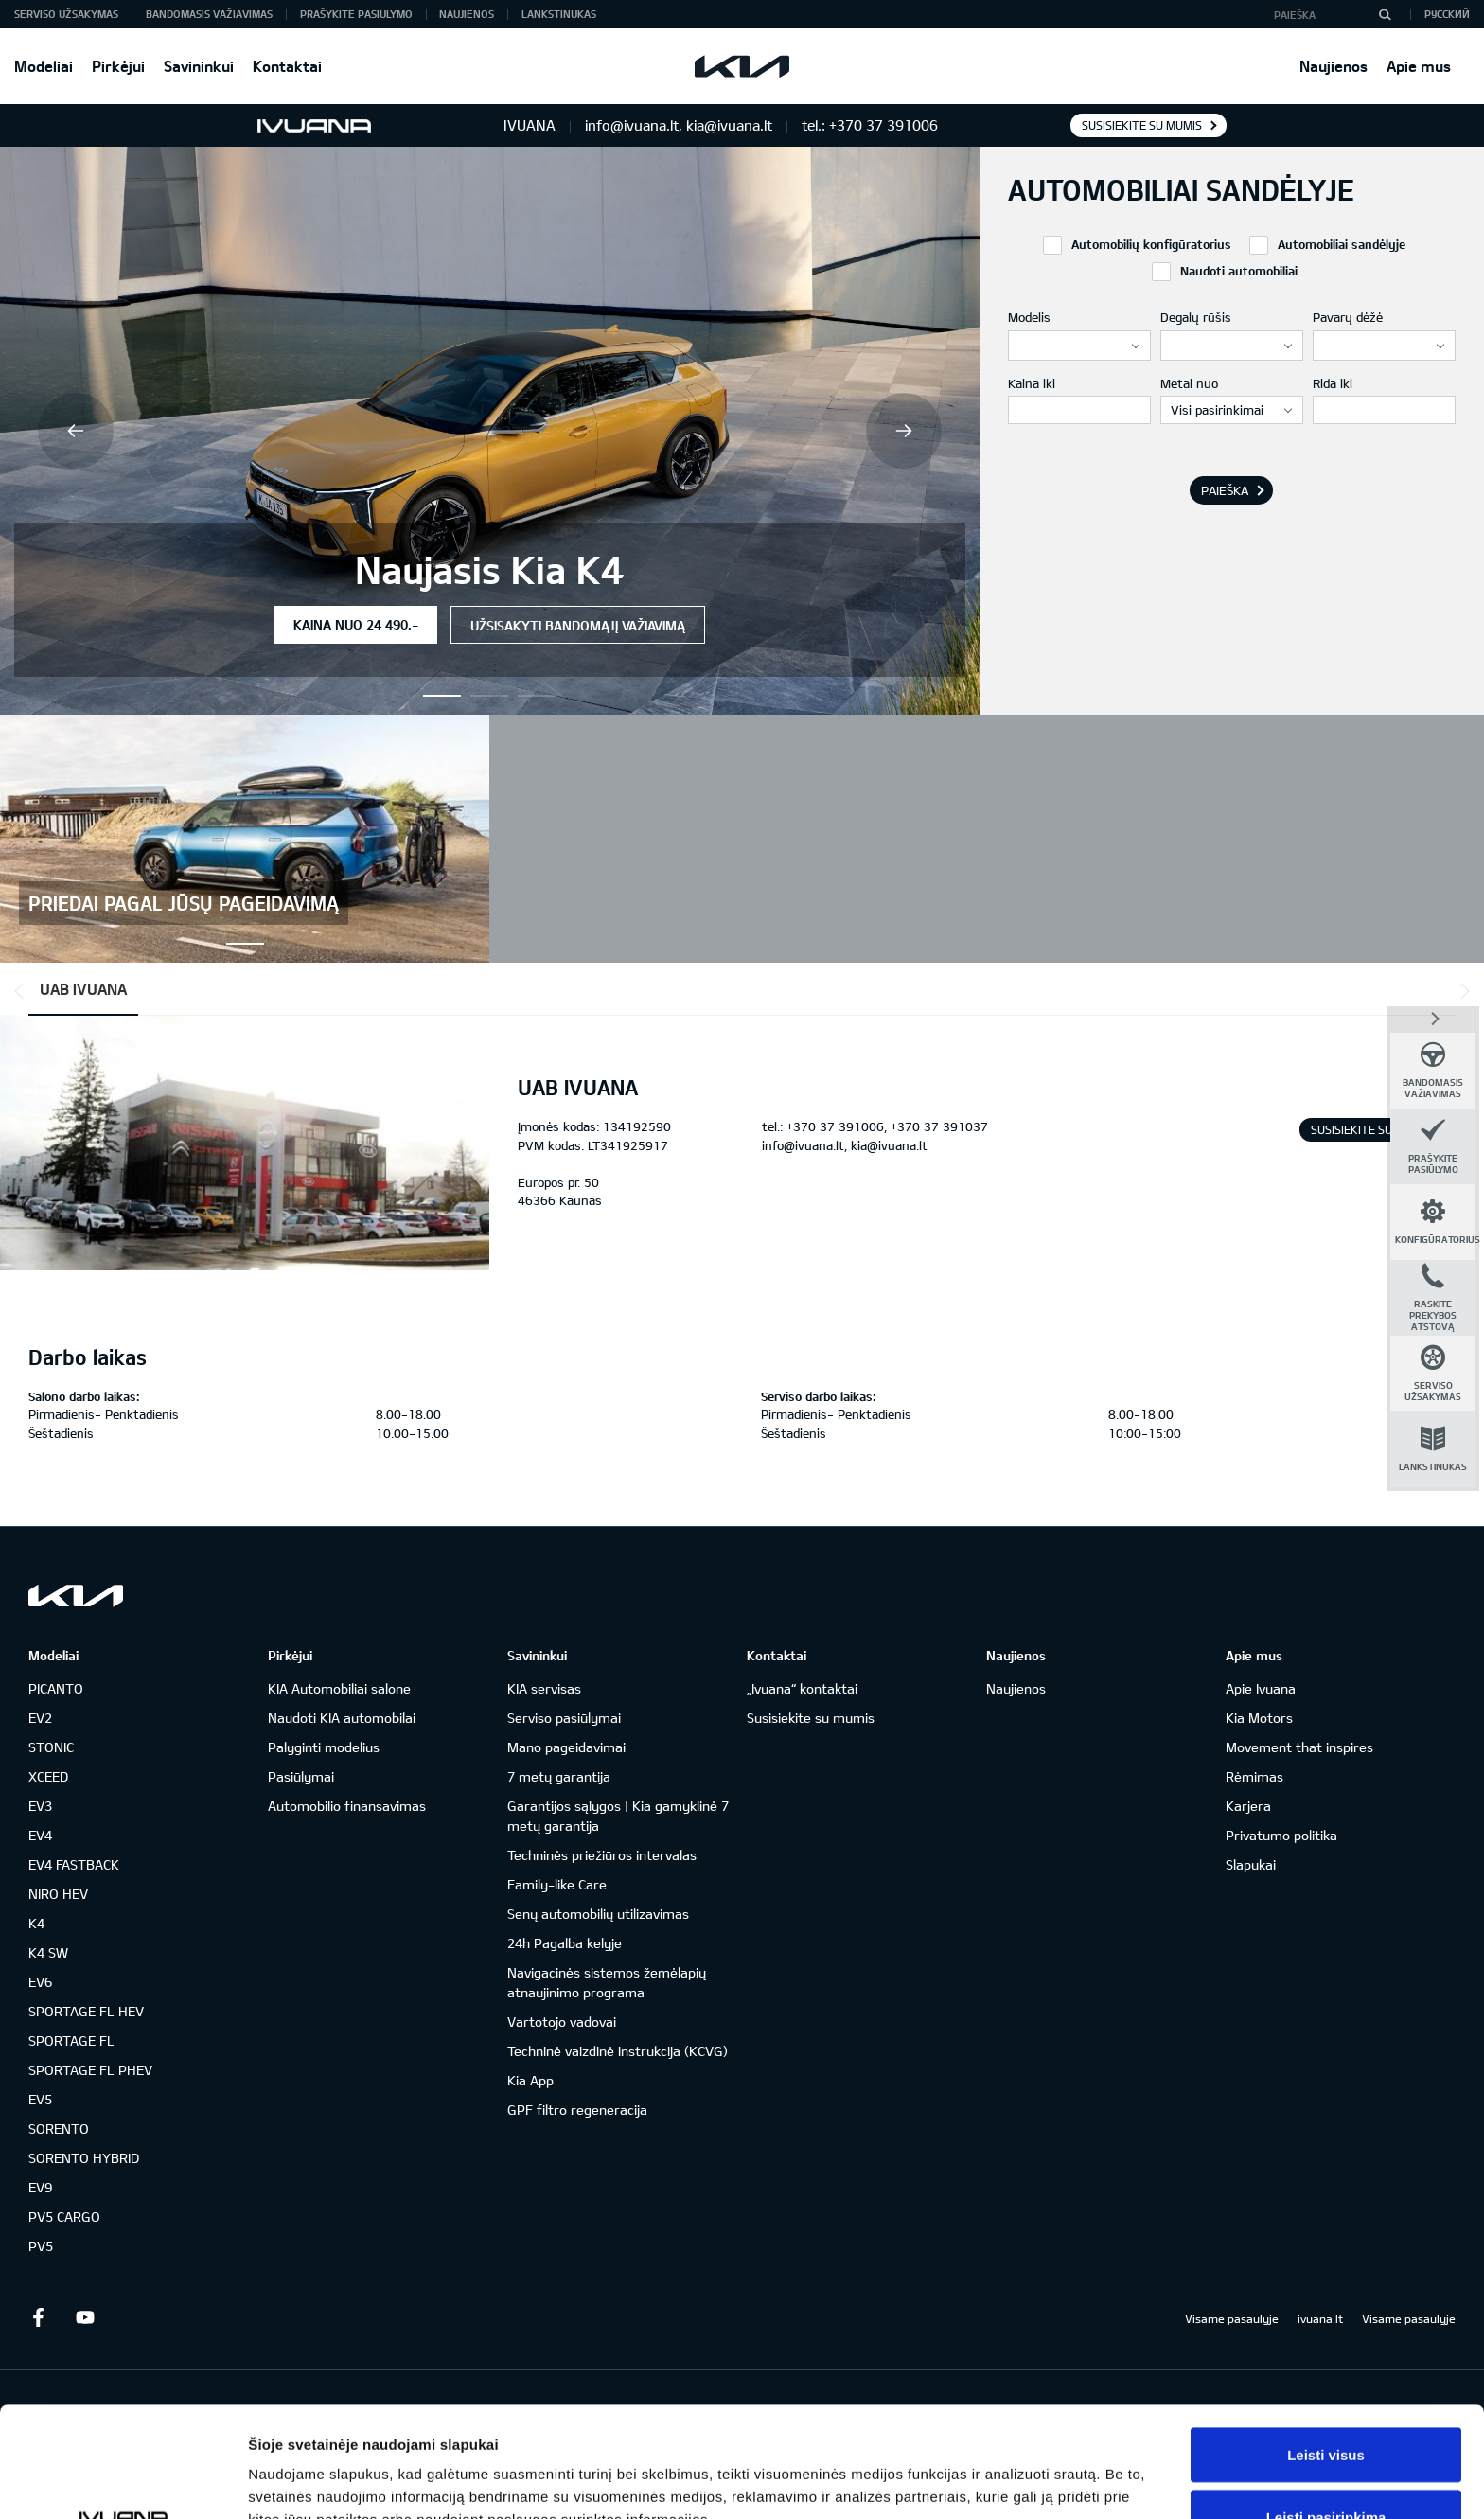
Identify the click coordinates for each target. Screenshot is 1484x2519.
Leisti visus (1326, 2344)
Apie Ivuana (1261, 1688)
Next (904, 431)
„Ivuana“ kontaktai (802, 1688)
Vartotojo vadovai (561, 2021)
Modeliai (43, 66)
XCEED (48, 1776)
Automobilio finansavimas (347, 1806)
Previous (76, 431)
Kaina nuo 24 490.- (355, 624)
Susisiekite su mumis (1142, 125)
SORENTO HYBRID (83, 2158)
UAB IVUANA (83, 989)
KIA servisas (544, 1688)
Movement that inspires (1299, 1747)
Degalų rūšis (1195, 317)
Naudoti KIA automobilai (341, 1718)
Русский (1447, 14)
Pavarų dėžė (1348, 317)
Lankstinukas (558, 14)
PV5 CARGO (64, 2217)
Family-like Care (557, 1884)
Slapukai (1251, 1864)
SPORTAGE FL (71, 2040)
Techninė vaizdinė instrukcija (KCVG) (617, 2051)
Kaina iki (1031, 383)
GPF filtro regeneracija (577, 2110)
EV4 (40, 1835)
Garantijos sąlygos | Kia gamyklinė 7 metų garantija (618, 1816)
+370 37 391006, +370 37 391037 (887, 1126)
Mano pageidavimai (566, 1747)
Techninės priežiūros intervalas (602, 1855)
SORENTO (58, 2128)
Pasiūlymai (301, 1776)
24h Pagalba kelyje (564, 1943)
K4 (36, 1923)
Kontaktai (287, 66)
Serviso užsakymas (66, 14)
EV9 (40, 2187)
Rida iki (1332, 383)
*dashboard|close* (1433, 1017)
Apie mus (1419, 66)
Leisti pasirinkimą (1326, 2407)
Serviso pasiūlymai (564, 1718)
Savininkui (199, 66)
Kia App (530, 2080)
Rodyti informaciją (971, 2470)
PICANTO (55, 1688)
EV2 (40, 1718)
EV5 (40, 2099)
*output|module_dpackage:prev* (22, 991)
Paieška (1224, 490)
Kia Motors (1259, 1718)
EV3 (40, 1806)
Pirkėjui (118, 66)
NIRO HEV (58, 1894)
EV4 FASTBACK (73, 1864)
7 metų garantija (558, 1776)
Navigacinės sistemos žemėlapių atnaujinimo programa (606, 1982)
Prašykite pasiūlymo (356, 14)
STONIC (51, 1747)
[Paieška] (1384, 14)
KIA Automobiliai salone (339, 1688)
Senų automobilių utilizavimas (598, 1914)
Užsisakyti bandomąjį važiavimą (577, 625)
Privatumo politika (1281, 1835)
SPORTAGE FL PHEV (90, 2070)
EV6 (40, 1982)
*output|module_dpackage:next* (1461, 991)
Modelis (1029, 317)
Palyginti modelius (324, 1747)
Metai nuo (1189, 383)
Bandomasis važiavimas (209, 14)
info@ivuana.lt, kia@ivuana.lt (845, 1145)
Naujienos (1333, 66)
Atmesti (1325, 2468)
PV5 (40, 2246)
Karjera (1248, 1806)
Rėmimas (1254, 1776)
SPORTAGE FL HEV (86, 2011)
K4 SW (48, 1952)
